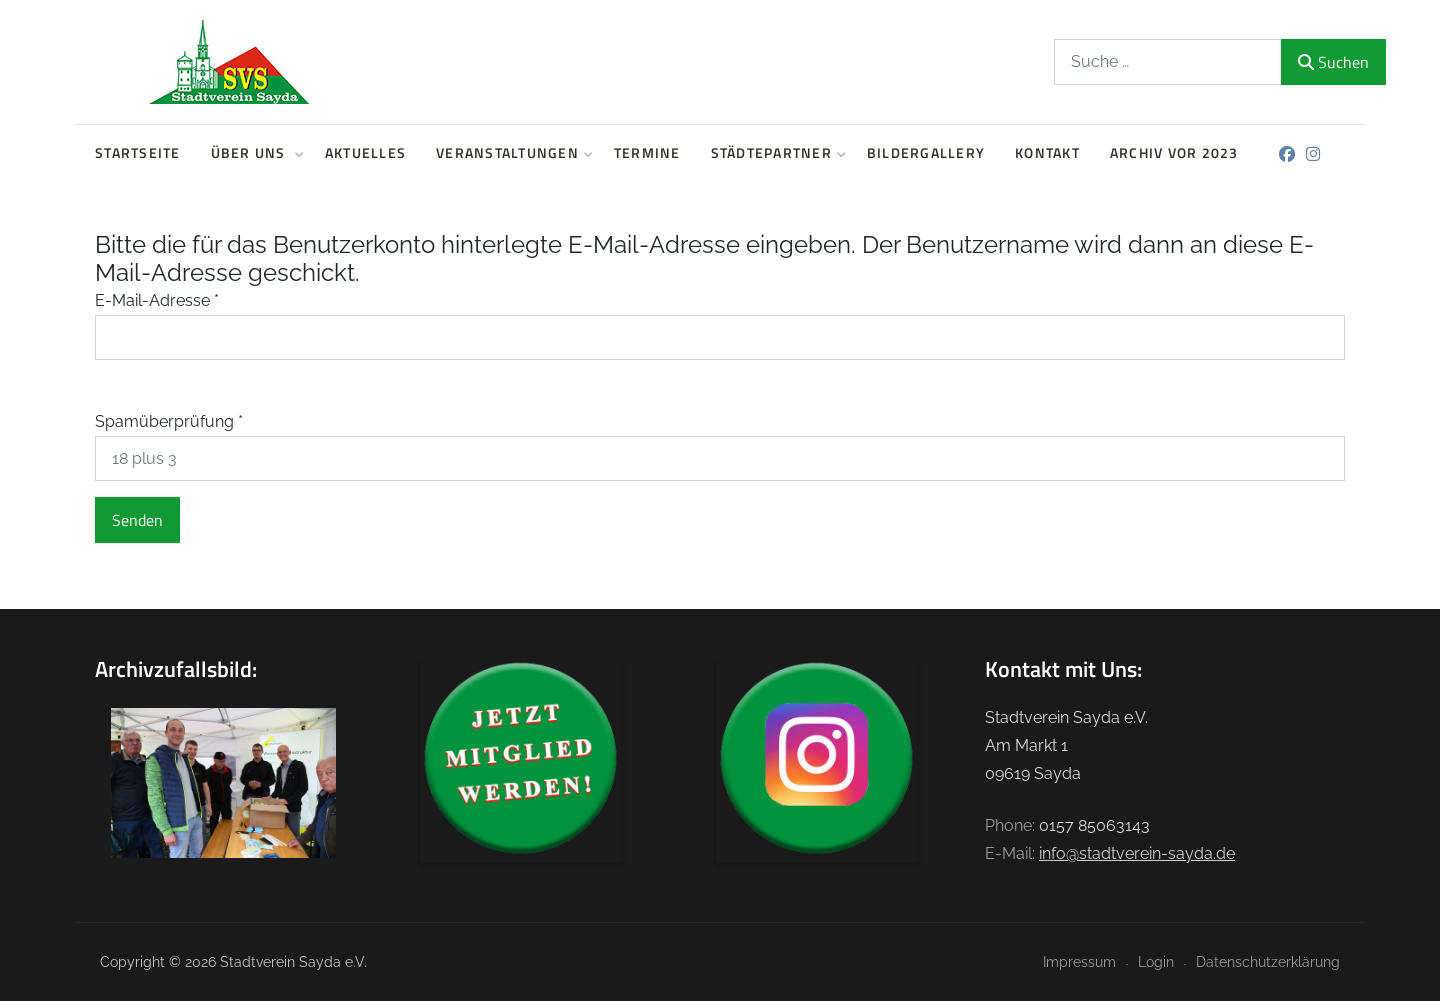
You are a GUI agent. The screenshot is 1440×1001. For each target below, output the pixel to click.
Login (1156, 961)
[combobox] (1148, 61)
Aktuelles (365, 153)
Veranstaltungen (510, 153)
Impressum (1079, 961)
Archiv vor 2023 (1174, 153)
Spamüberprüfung (169, 421)
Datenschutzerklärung (1268, 961)
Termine (647, 153)
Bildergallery (926, 153)
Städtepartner (774, 153)
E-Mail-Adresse (157, 300)
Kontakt (1047, 153)
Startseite (138, 153)
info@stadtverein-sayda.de (1137, 853)
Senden (137, 520)
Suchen (1313, 62)
